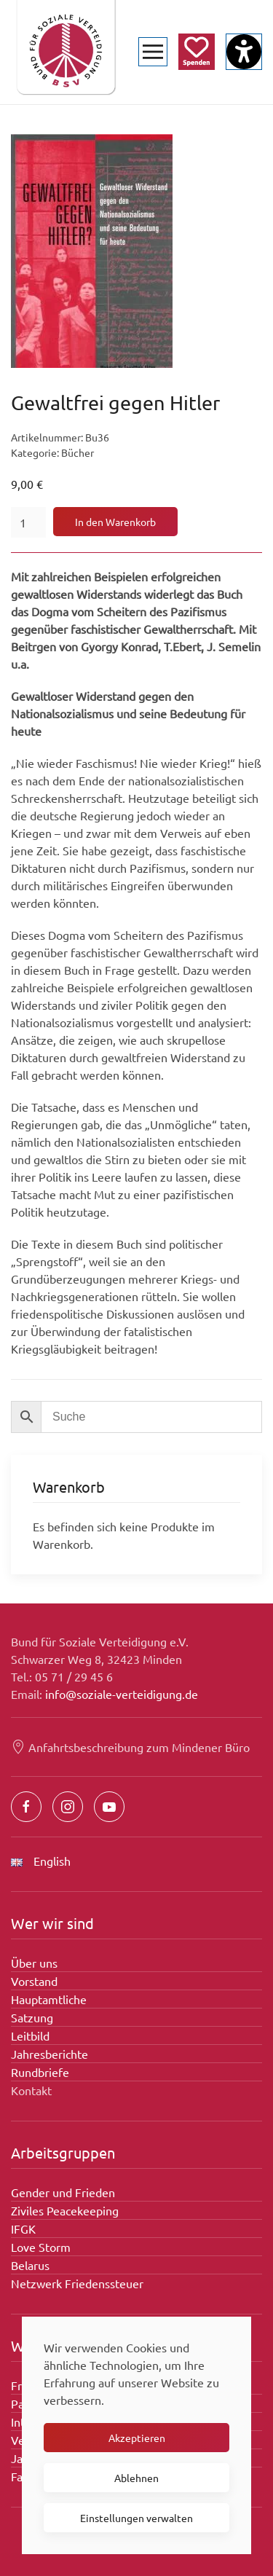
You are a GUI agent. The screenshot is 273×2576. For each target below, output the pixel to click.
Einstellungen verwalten (136, 2517)
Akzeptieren (136, 2437)
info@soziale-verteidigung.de (121, 1693)
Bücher (77, 452)
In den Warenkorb (115, 521)
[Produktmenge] (28, 522)
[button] (152, 52)
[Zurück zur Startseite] (65, 52)
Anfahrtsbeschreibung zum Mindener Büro (130, 1747)
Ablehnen (136, 2477)
